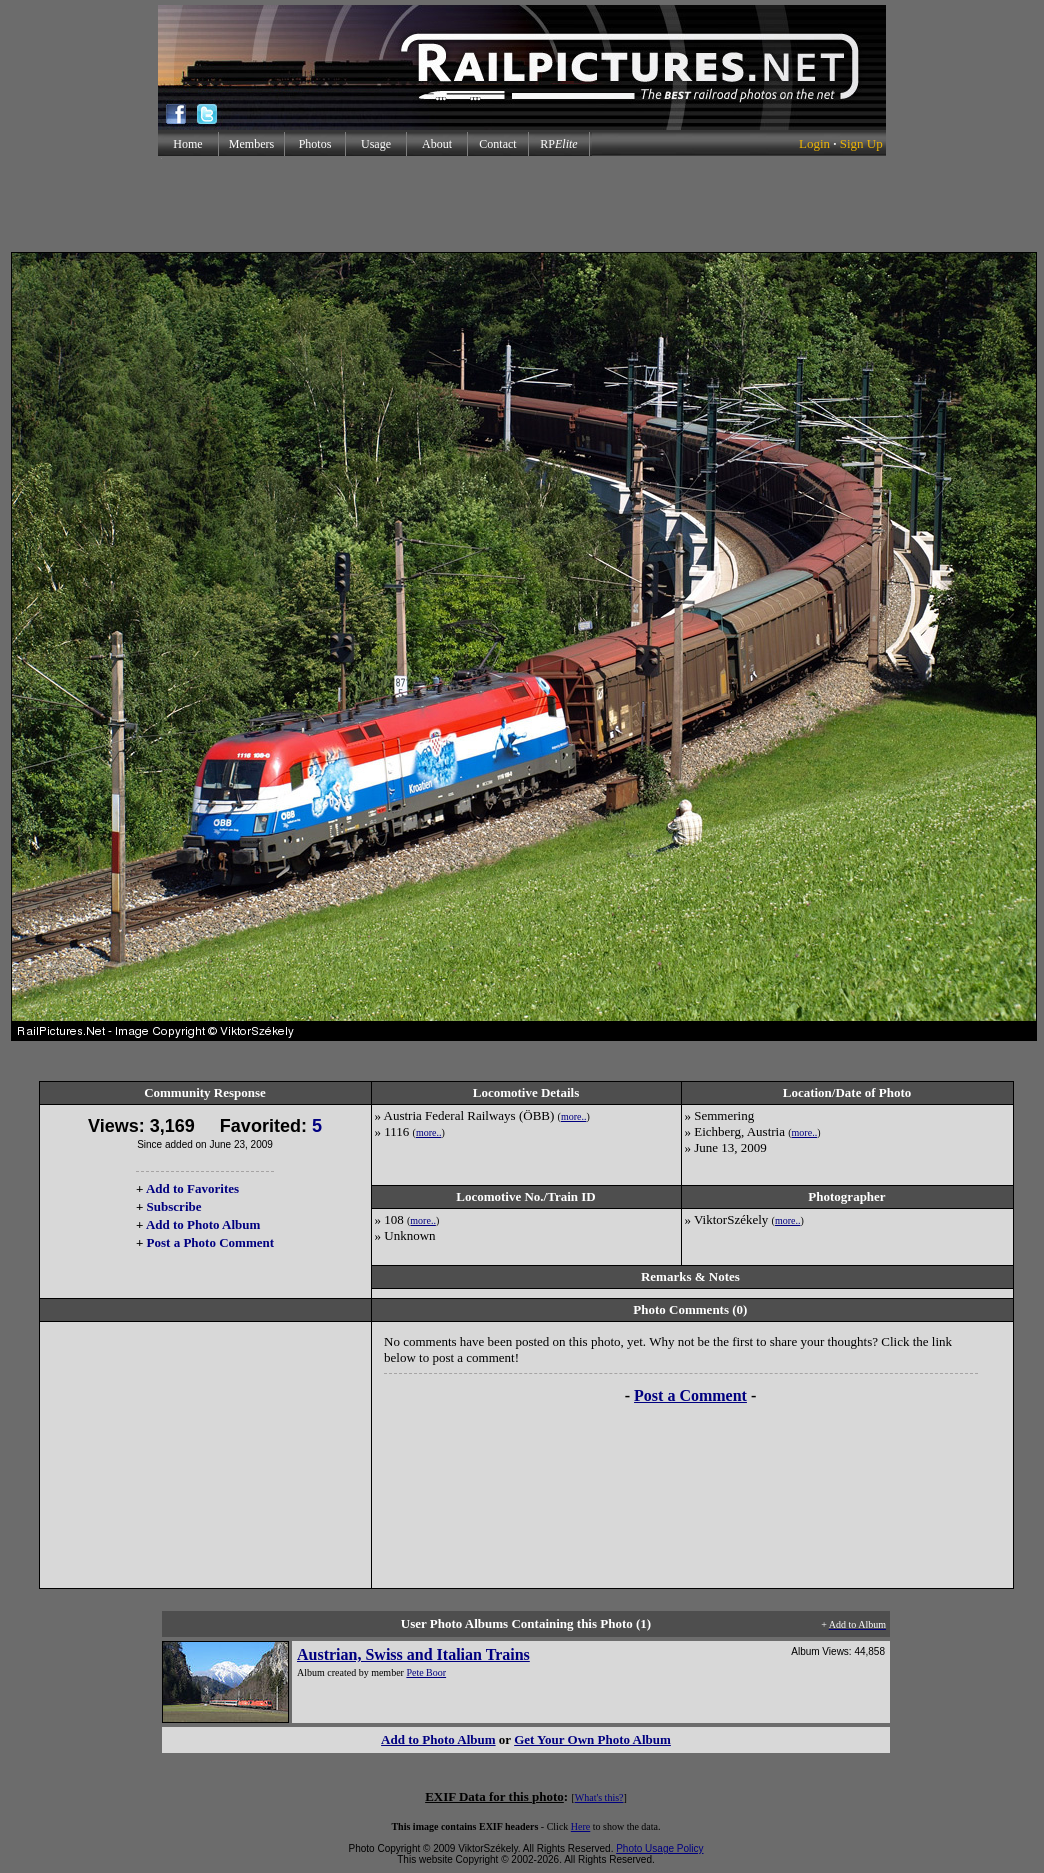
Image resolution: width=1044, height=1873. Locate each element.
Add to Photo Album (203, 1224)
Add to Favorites (192, 1188)
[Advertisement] (522, 204)
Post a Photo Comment (210, 1242)
